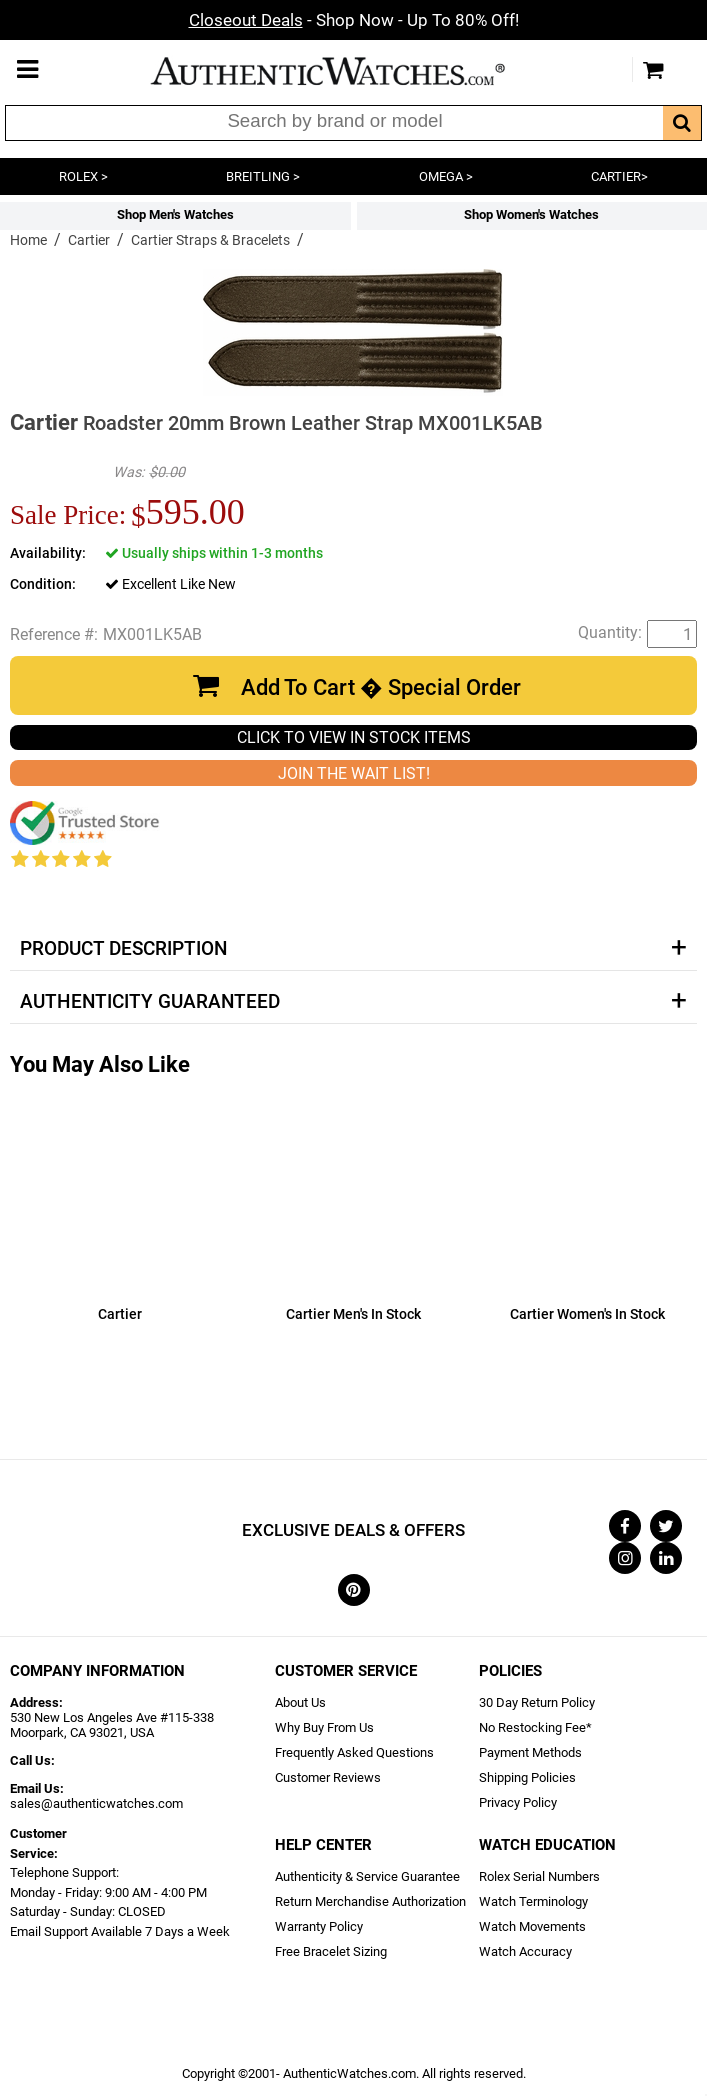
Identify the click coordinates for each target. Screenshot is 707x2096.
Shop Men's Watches (175, 214)
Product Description (123, 949)
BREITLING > (263, 176)
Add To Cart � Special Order (381, 687)
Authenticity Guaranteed (150, 1002)
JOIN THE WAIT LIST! (354, 773)
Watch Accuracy (525, 1951)
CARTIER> (619, 176)
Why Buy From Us (324, 1727)
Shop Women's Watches (531, 214)
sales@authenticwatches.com (96, 1803)
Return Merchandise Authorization (370, 1901)
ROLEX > (83, 176)
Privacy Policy (518, 1802)
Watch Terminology (533, 1901)
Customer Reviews (328, 1777)
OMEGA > (446, 176)
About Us (300, 1702)
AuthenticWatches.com (349, 71)
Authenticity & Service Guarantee (367, 1876)
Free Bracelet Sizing (331, 1951)
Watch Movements (532, 1926)
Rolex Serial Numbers (539, 1876)
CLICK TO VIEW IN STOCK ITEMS (354, 737)
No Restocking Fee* (535, 1727)
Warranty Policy (319, 1926)
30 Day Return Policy (537, 1702)
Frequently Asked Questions (354, 1752)
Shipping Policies (527, 1777)
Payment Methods (530, 1752)
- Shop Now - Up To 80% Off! (354, 20)
